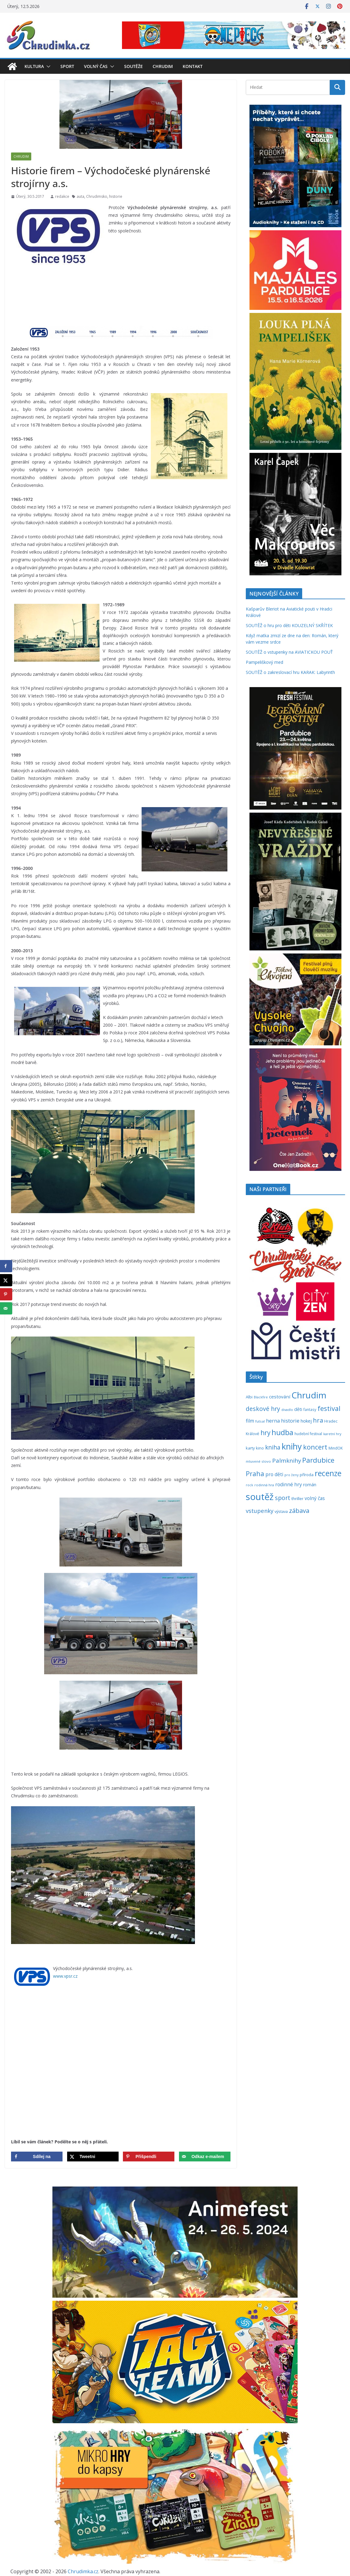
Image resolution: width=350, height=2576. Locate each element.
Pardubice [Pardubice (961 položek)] (318, 1460)
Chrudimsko (96, 196)
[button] (47, 66)
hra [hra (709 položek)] (318, 1420)
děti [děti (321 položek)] (298, 1409)
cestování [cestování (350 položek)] (279, 1396)
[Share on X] (93, 2156)
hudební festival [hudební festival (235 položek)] (308, 1433)
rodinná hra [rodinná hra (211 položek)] (264, 1485)
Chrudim (163, 66)
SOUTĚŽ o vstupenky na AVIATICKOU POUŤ (289, 652)
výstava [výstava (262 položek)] (281, 1511)
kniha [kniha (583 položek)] (272, 1447)
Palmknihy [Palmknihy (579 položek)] (286, 1461)
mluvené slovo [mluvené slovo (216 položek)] (258, 1461)
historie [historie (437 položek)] (290, 1420)
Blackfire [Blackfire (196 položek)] (261, 1397)
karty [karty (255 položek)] (250, 1448)
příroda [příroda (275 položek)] (307, 1474)
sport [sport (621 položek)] (282, 1498)
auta (80, 196)
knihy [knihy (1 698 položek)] (292, 1446)
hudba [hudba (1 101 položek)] (282, 1432)
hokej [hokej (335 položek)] (306, 1421)
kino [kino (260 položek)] (260, 1448)
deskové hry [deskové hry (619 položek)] (263, 1409)
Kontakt (193, 66)
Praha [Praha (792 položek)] (255, 1473)
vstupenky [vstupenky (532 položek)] (259, 1510)
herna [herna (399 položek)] (273, 1420)
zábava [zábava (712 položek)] (299, 1510)
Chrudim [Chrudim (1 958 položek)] (308, 1395)
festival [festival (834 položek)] (329, 1408)
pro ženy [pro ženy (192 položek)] (291, 1475)
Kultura (34, 66)
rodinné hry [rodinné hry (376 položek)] (288, 1484)
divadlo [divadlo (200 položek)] (287, 1409)
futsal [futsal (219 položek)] (260, 1421)
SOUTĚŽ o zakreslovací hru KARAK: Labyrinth (290, 672)
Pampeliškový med (264, 662)
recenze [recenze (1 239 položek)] (328, 1473)
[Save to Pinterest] (148, 2156)
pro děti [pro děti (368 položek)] (274, 1474)
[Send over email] (204, 2156)
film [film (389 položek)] (250, 1420)
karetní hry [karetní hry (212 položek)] (332, 1433)
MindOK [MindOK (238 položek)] (336, 1448)
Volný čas (96, 66)
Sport (67, 66)
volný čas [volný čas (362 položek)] (315, 1498)
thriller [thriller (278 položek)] (297, 1498)
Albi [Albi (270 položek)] (249, 1397)
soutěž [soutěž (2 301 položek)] (260, 1497)
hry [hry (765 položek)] (265, 1432)
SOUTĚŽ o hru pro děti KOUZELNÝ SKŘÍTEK (289, 625)
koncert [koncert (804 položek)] (315, 1446)
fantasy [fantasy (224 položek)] (309, 1409)
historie (115, 196)
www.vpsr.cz (65, 1976)
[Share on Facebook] (37, 2156)
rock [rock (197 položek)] (249, 1485)
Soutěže (133, 66)
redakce (62, 196)
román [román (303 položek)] (309, 1484)
